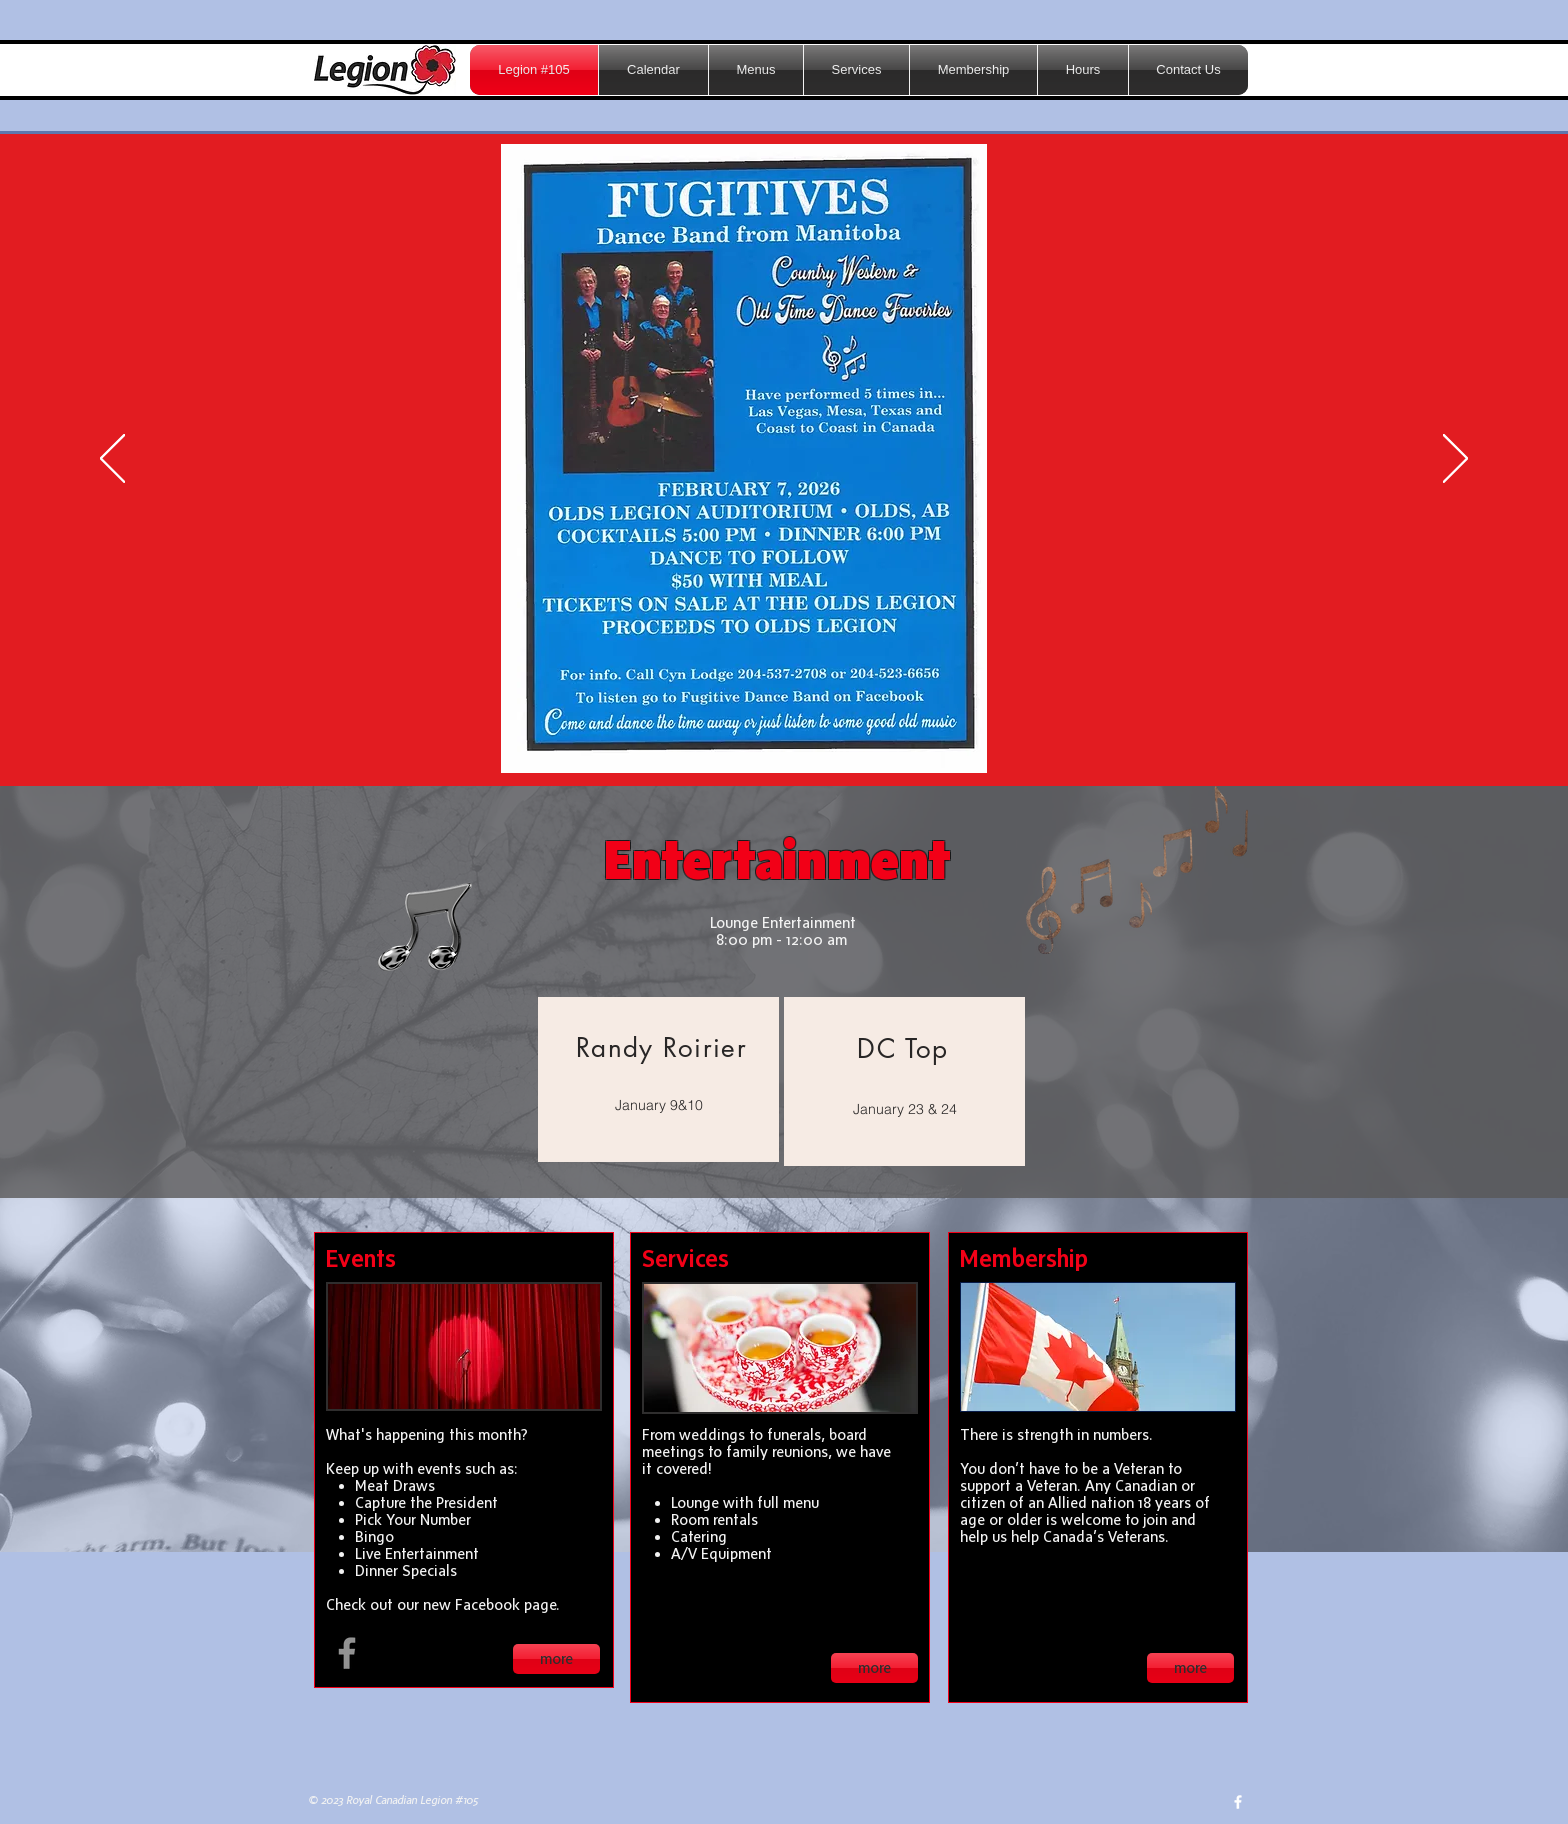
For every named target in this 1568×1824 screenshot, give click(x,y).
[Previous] (112, 460)
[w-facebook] (1238, 1802)
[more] (556, 1659)
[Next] (1455, 460)
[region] (658, 1079)
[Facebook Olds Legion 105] (347, 1653)
